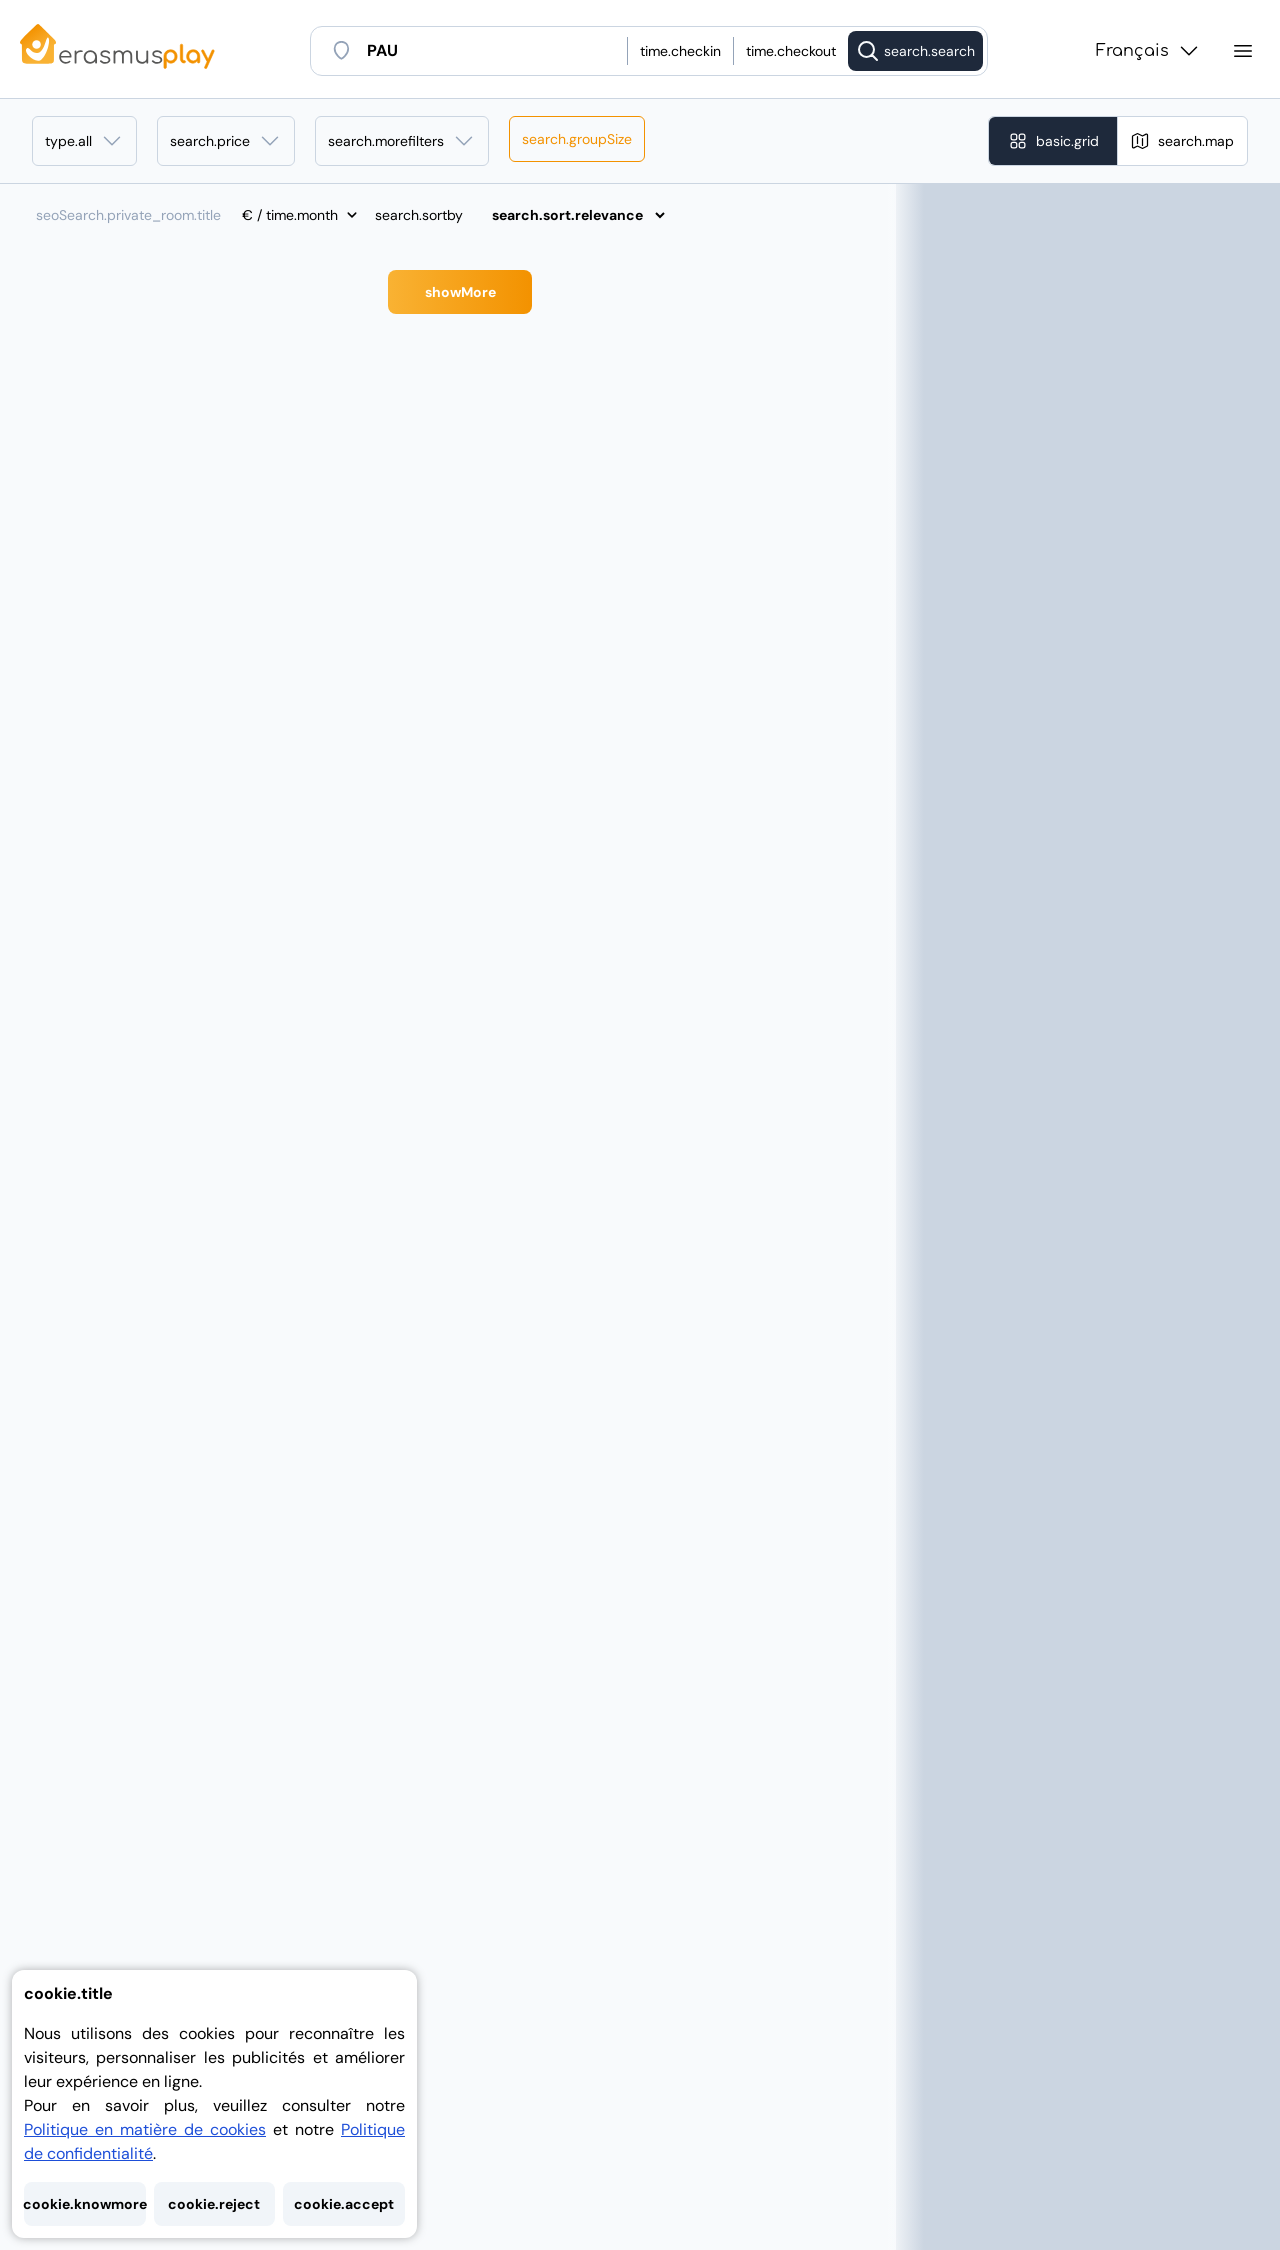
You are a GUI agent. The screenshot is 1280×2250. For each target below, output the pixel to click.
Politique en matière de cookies (145, 2129)
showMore (460, 292)
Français (1148, 51)
